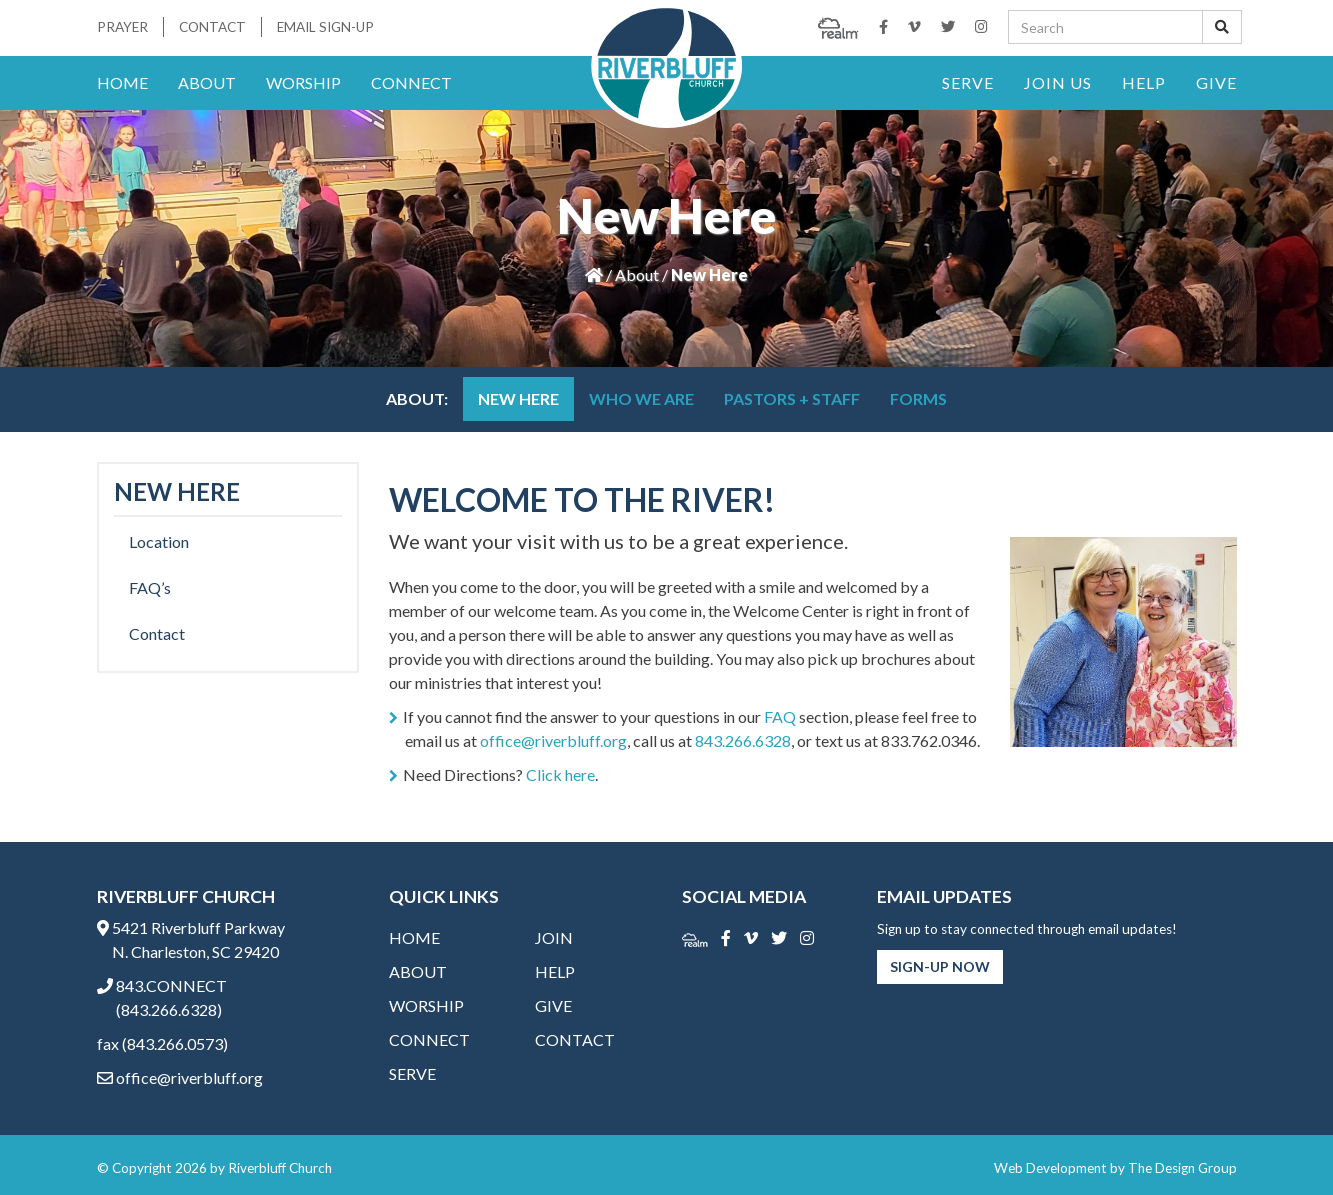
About (207, 82)
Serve (968, 82)
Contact (212, 27)
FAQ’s (150, 587)
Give (1216, 82)
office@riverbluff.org (553, 740)
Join (554, 937)
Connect (411, 82)
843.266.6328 (743, 740)
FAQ (780, 716)
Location (159, 541)
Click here (560, 774)
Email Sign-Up (325, 27)
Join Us (1058, 82)
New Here (518, 398)
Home (122, 82)
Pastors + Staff (792, 398)
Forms (918, 398)
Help (1144, 82)
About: (417, 398)
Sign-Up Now (940, 966)
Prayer (122, 27)
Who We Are (641, 398)
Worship (303, 82)
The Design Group (1182, 1168)
